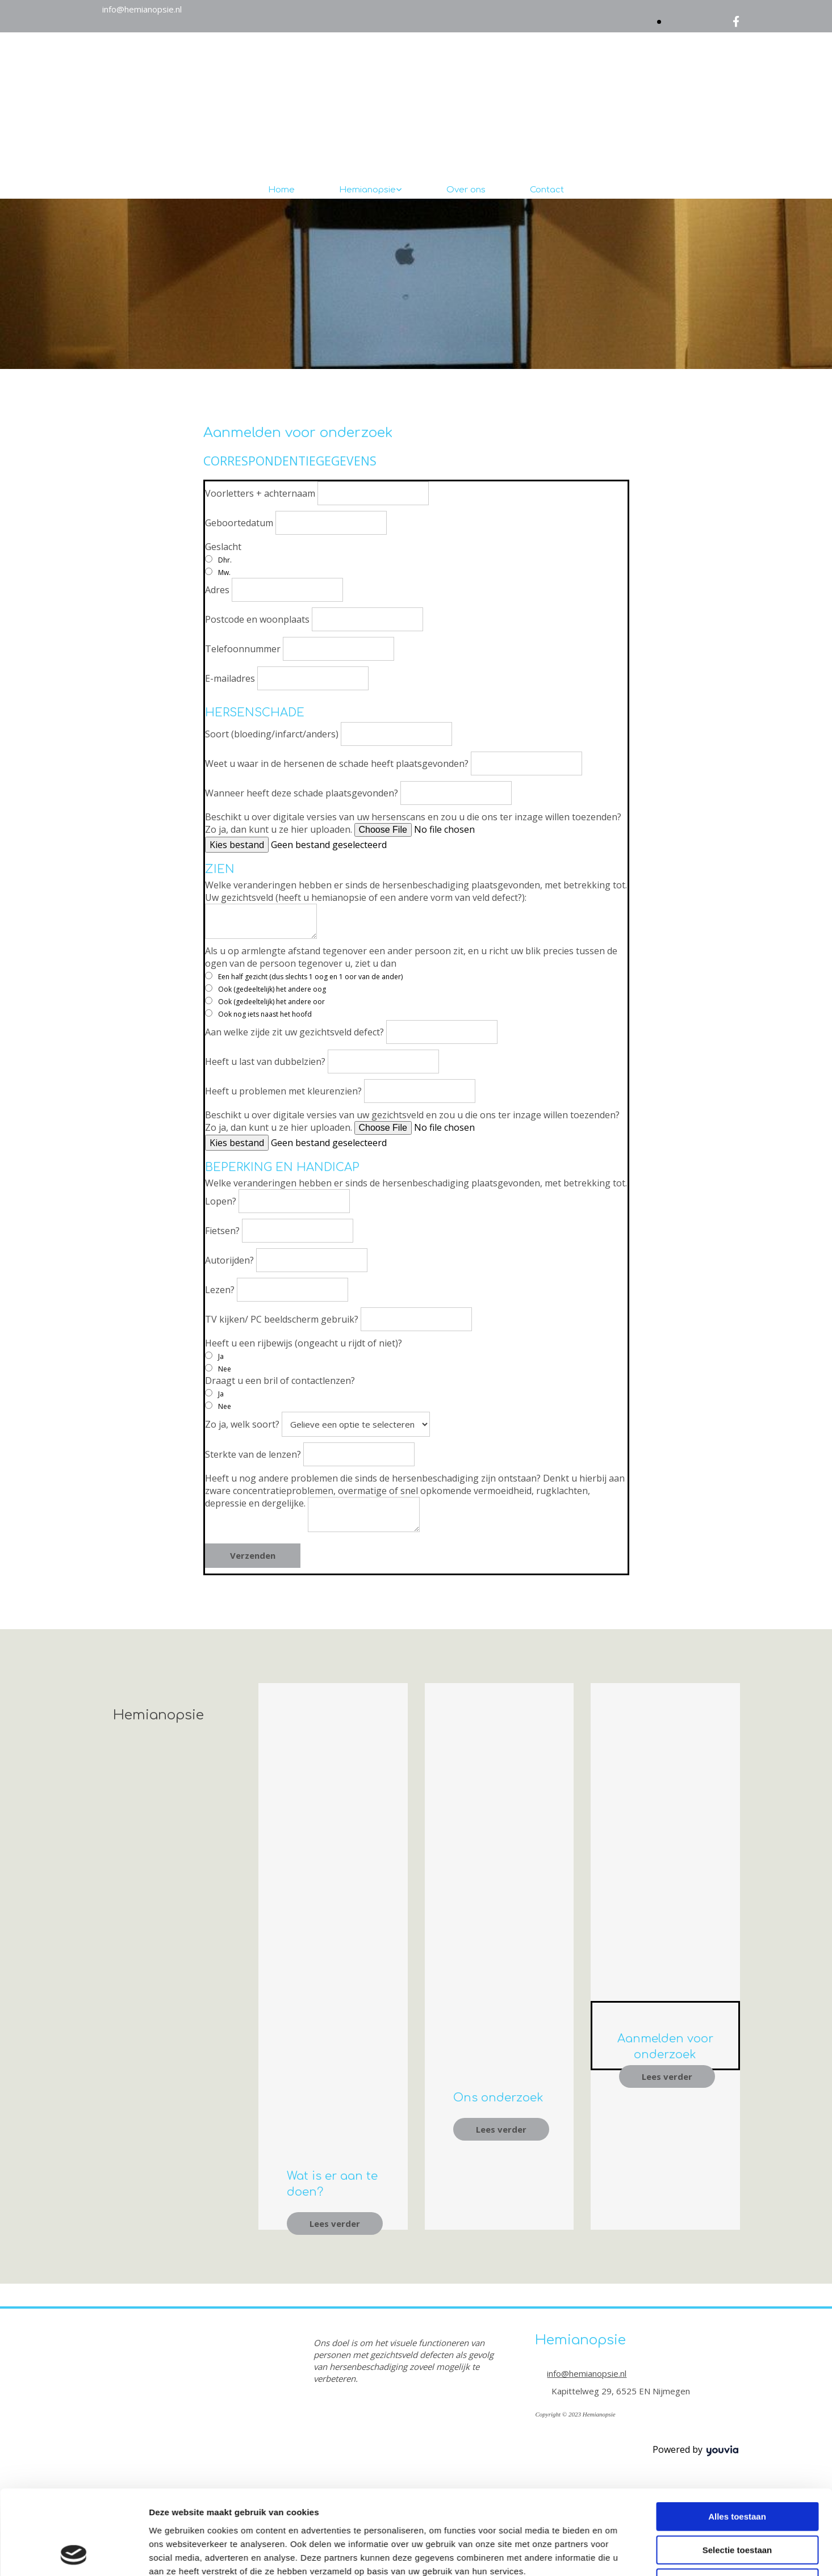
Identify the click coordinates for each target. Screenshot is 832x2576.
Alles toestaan (737, 1293)
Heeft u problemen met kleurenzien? (283, 1091)
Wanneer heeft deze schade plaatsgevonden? (301, 793)
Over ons (466, 190)
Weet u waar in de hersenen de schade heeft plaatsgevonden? (337, 763)
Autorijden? (229, 1260)
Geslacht (223, 546)
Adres (217, 590)
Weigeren (737, 1359)
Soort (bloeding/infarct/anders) (271, 734)
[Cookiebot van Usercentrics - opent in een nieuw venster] (73, 1409)
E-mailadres (230, 678)
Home (281, 190)
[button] (335, 2223)
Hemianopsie (367, 190)
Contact (547, 190)
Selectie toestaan (737, 1326)
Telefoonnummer (243, 649)
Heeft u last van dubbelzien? (265, 1061)
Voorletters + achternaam (260, 493)
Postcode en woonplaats (257, 619)
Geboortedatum (239, 523)
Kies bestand (237, 844)
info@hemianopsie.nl (142, 9)
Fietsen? (222, 1230)
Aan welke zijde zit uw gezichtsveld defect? (294, 1032)
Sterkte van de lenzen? (253, 1454)
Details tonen (614, 1409)
